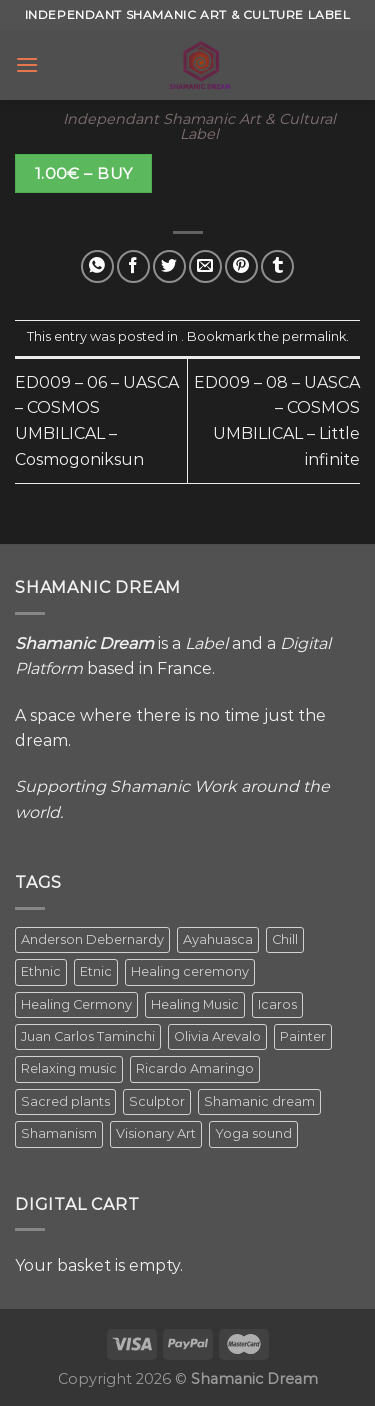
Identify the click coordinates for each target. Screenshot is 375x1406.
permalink (314, 336)
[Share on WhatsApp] (97, 266)
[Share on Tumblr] (277, 266)
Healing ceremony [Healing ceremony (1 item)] (190, 971)
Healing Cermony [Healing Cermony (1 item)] (76, 1004)
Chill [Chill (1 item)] (285, 939)
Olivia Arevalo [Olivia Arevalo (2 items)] (217, 1036)
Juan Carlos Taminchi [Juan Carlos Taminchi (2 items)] (88, 1036)
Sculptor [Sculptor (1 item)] (157, 1101)
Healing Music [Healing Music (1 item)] (195, 1004)
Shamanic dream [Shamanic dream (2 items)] (259, 1101)
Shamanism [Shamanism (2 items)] (59, 1133)
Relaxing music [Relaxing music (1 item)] (69, 1068)
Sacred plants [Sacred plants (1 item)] (65, 1101)
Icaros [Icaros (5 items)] (277, 1004)
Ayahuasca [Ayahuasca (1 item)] (218, 939)
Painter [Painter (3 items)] (303, 1036)
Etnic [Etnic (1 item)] (96, 971)
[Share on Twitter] (169, 266)
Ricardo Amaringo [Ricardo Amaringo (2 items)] (195, 1068)
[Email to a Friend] (205, 266)
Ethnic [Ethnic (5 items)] (41, 971)
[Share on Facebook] (133, 266)
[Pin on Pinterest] (241, 266)
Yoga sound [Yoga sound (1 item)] (253, 1133)
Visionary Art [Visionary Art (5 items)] (156, 1133)
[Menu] (27, 64)
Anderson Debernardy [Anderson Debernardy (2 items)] (92, 939)
